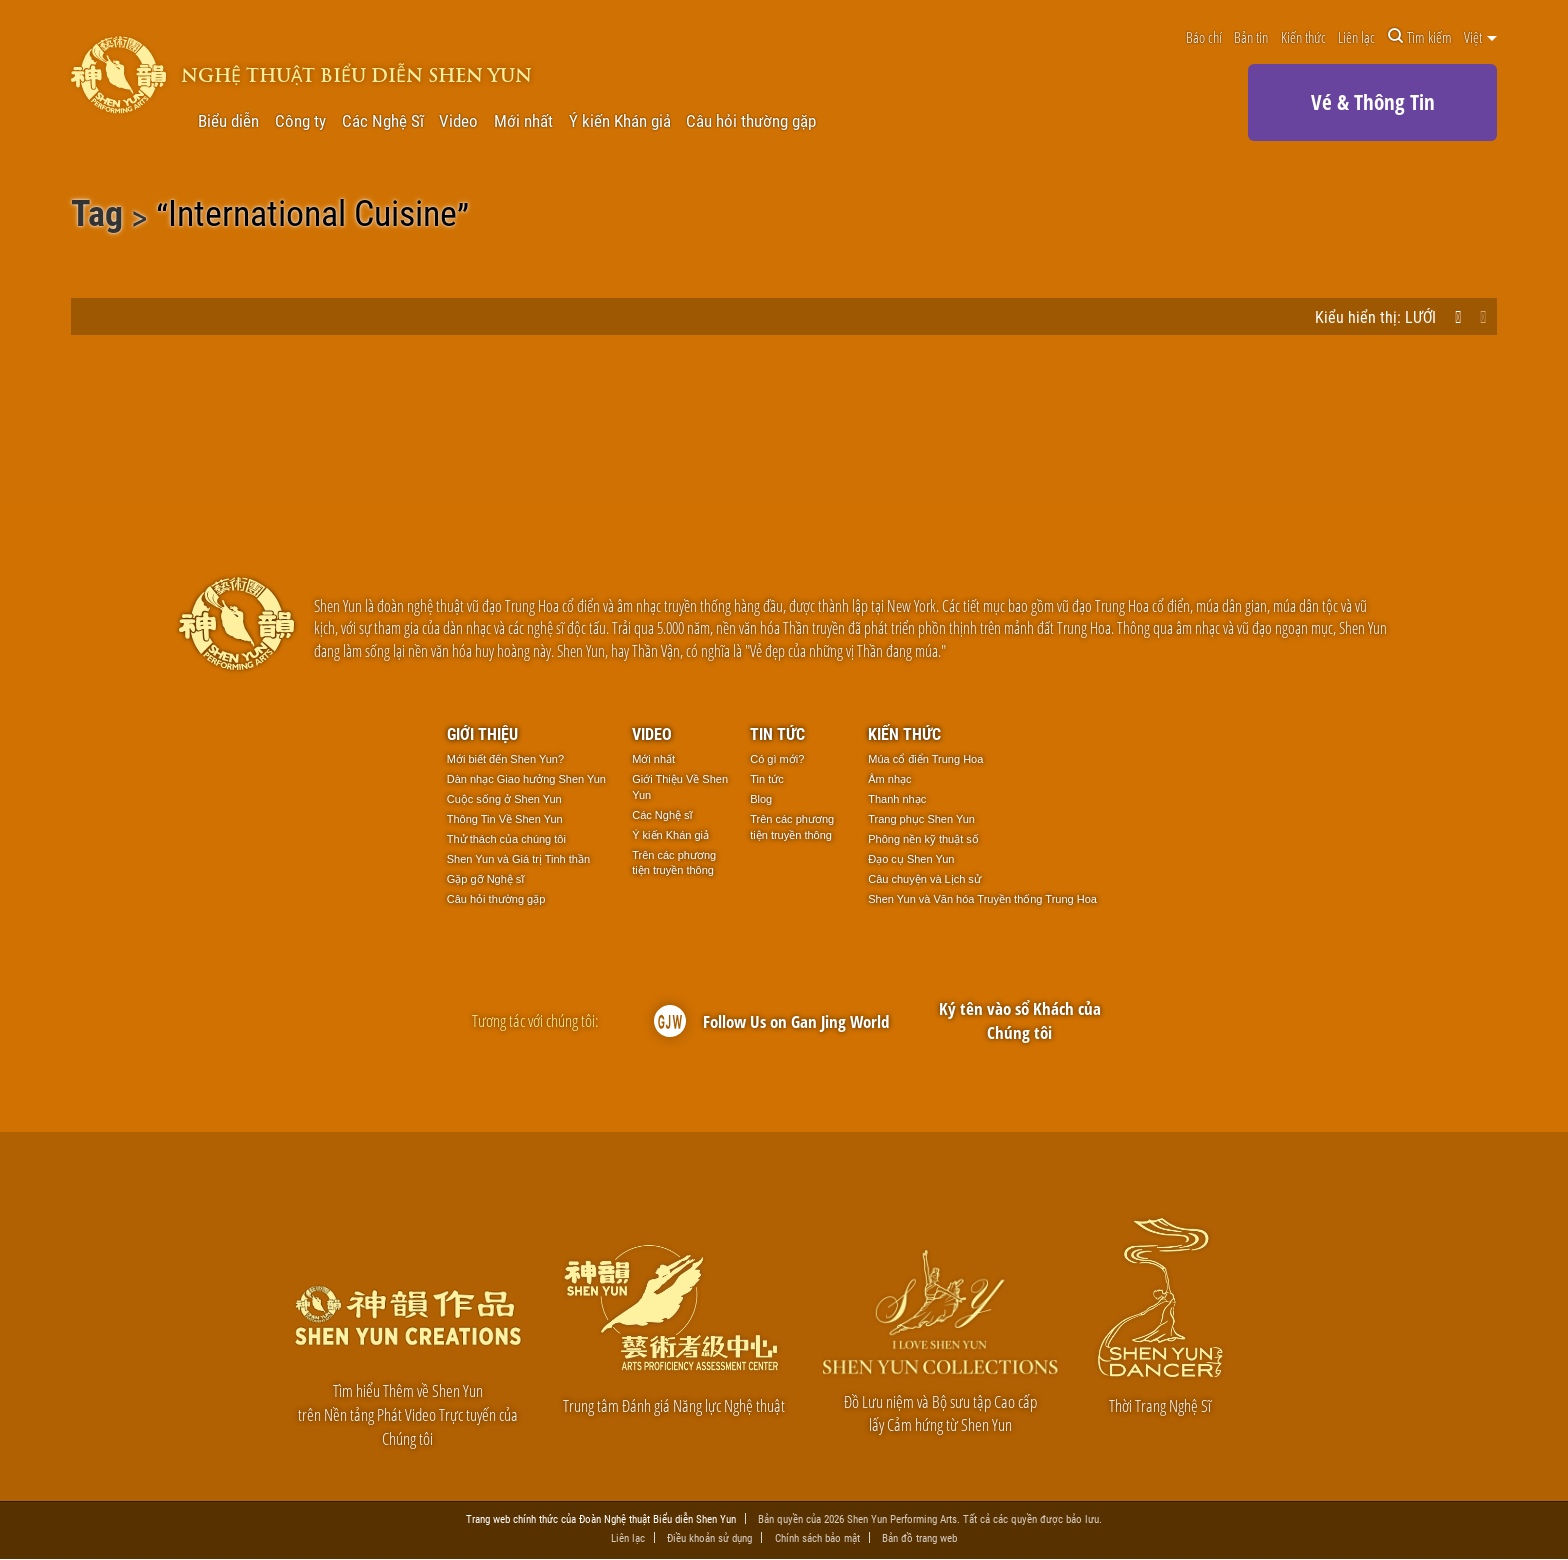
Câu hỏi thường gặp (751, 121)
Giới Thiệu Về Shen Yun (680, 787)
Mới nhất (523, 121)
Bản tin (1251, 37)
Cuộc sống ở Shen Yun (504, 799)
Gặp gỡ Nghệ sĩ (486, 879)
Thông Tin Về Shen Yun (505, 819)
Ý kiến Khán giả (620, 121)
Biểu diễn (228, 121)
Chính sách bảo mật (817, 1537)
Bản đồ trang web (919, 1537)
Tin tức (777, 733)
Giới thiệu (482, 733)
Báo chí (1204, 37)
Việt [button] (1480, 37)
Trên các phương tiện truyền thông (674, 863)
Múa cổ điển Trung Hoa (925, 759)
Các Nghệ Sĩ (383, 121)
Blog (761, 799)
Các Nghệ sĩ (662, 815)
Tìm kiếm (1420, 37)
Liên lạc (1356, 37)
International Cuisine (312, 217)
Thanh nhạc (897, 799)
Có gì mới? (777, 759)
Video (458, 121)
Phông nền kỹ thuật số (923, 839)
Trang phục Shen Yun (921, 819)
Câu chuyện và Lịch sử (924, 879)
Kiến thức (1303, 37)
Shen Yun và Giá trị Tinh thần (518, 859)
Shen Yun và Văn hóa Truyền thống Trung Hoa (982, 899)
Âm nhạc (889, 779)
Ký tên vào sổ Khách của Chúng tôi (1020, 1020)
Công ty (300, 121)
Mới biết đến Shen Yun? (505, 759)
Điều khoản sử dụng (709, 1537)
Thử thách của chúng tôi (506, 839)
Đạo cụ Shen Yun (911, 859)
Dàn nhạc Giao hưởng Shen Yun (526, 779)
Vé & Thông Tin (1373, 102)
